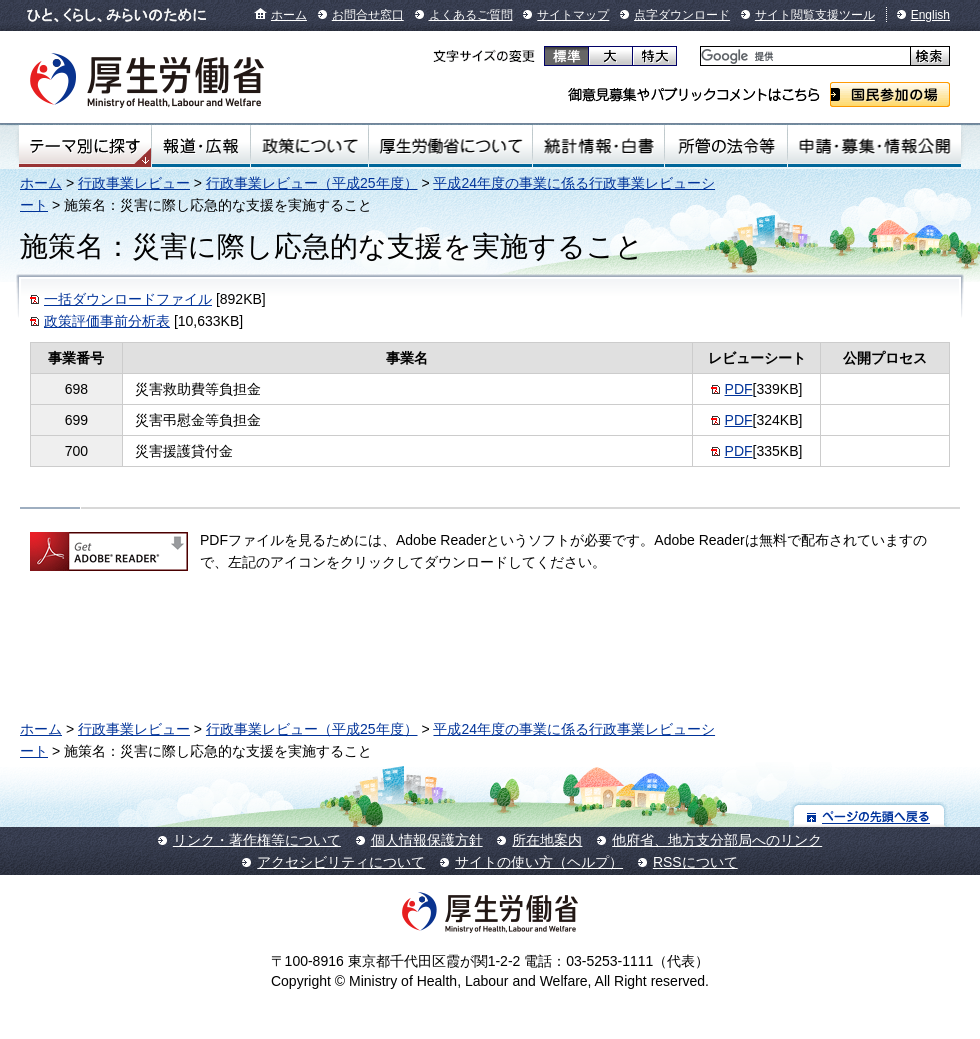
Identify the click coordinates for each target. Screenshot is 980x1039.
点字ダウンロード (682, 15)
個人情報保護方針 (427, 840)
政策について (309, 146)
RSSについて (695, 862)
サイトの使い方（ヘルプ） (539, 862)
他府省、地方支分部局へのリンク (717, 840)
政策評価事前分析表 (107, 321)
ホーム (289, 15)
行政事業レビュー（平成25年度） (312, 183)
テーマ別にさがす (85, 146)
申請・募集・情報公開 (874, 146)
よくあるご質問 (471, 15)
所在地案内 (547, 840)
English (930, 15)
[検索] (803, 56)
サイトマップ (573, 15)
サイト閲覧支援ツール (815, 15)
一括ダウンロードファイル (128, 299)
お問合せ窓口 (368, 15)
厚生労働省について (451, 146)
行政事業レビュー (134, 183)
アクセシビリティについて (341, 862)
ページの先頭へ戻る (869, 815)
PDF (739, 389)
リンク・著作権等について (257, 840)
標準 (566, 56)
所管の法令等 (725, 146)
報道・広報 (201, 146)
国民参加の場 (890, 94)
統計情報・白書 (598, 146)
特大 (654, 56)
